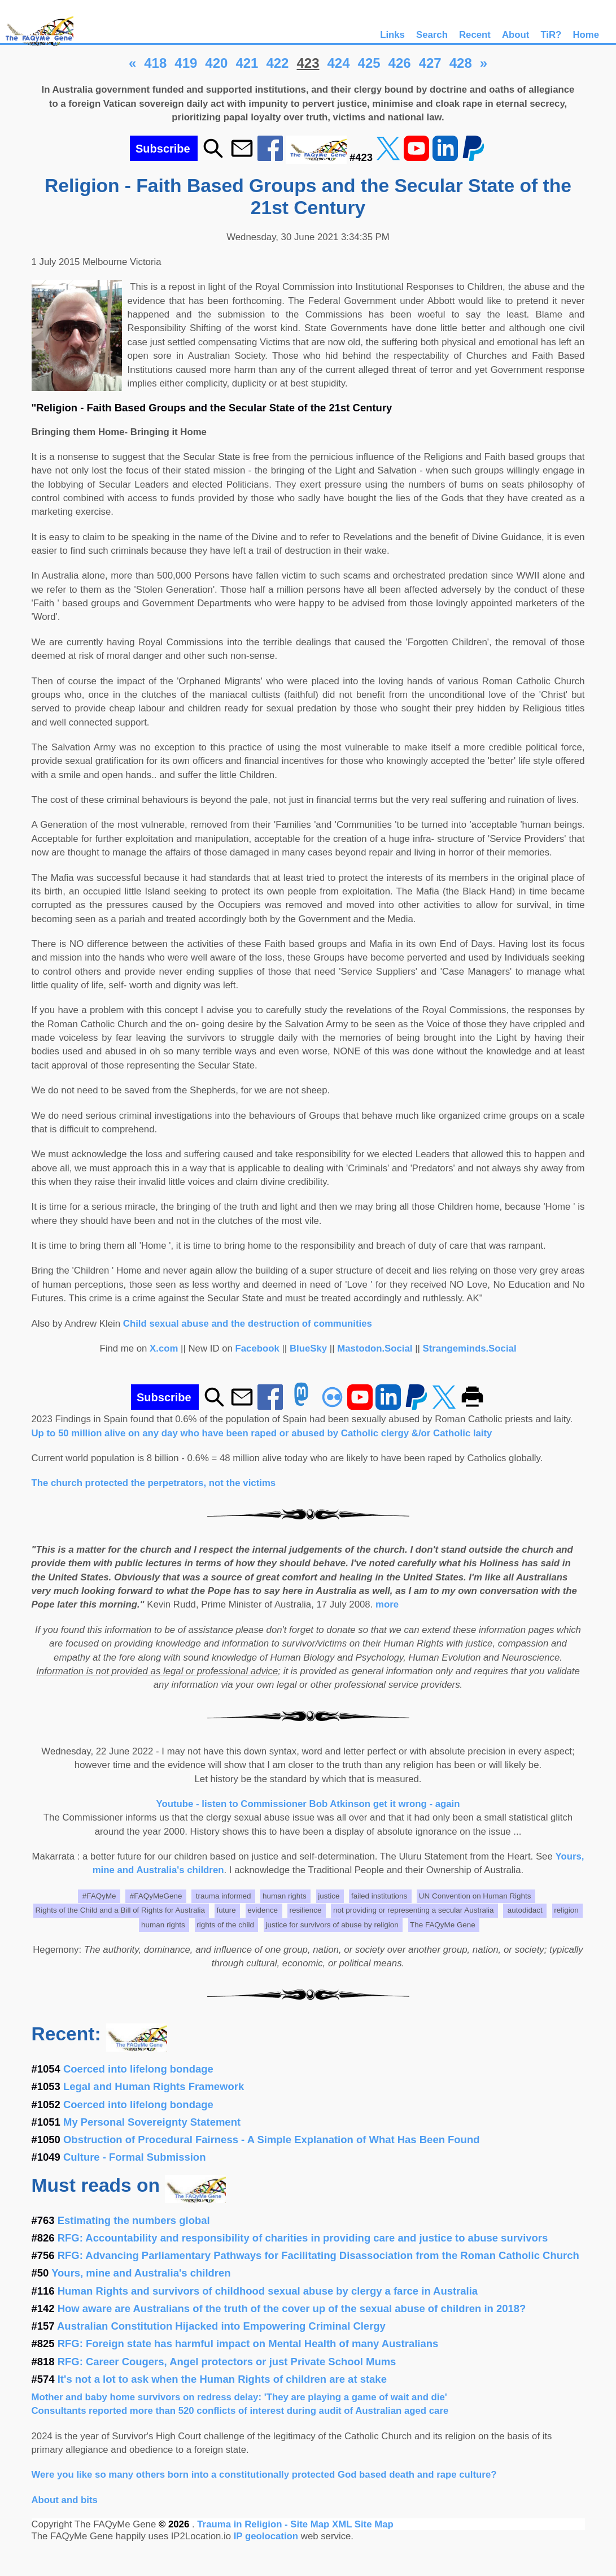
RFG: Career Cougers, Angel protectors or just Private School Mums (227, 2362)
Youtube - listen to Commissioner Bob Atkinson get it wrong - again (308, 1804)
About (515, 34)
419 (185, 63)
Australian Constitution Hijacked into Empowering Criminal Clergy (221, 2326)
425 (369, 63)
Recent (475, 34)
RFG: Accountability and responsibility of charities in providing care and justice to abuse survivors (303, 2238)
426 (399, 63)
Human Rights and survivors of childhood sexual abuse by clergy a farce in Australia (268, 2291)
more (387, 1604)
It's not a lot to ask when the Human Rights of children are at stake (222, 2379)
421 (246, 63)
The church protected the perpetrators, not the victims (154, 1483)
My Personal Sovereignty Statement (152, 2122)
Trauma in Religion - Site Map (264, 2524)
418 (155, 63)
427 (430, 63)
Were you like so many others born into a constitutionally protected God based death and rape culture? (264, 2474)
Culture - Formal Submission (134, 2157)
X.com (164, 1348)
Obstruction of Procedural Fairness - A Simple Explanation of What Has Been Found (271, 2139)
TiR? (550, 34)
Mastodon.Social (374, 1348)
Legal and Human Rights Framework (153, 2086)
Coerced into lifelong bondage (138, 2069)
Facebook (257, 1348)
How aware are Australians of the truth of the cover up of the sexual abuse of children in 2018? (292, 2308)
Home (586, 34)
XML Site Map (363, 2524)
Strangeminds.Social (470, 1348)
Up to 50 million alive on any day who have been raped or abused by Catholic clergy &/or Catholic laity (262, 1433)
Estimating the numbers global (134, 2220)
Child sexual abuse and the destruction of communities (247, 1323)
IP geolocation (266, 2536)
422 (277, 63)
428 (460, 63)
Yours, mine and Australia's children (140, 2273)
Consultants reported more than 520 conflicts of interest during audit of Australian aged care (240, 2410)
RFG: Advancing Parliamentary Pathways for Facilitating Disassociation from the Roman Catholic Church (318, 2255)
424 (338, 63)
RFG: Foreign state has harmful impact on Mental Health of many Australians (248, 2343)
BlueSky (308, 1348)
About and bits (65, 2500)
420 (216, 63)
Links (392, 34)
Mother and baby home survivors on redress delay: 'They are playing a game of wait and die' (239, 2397)
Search (432, 34)
